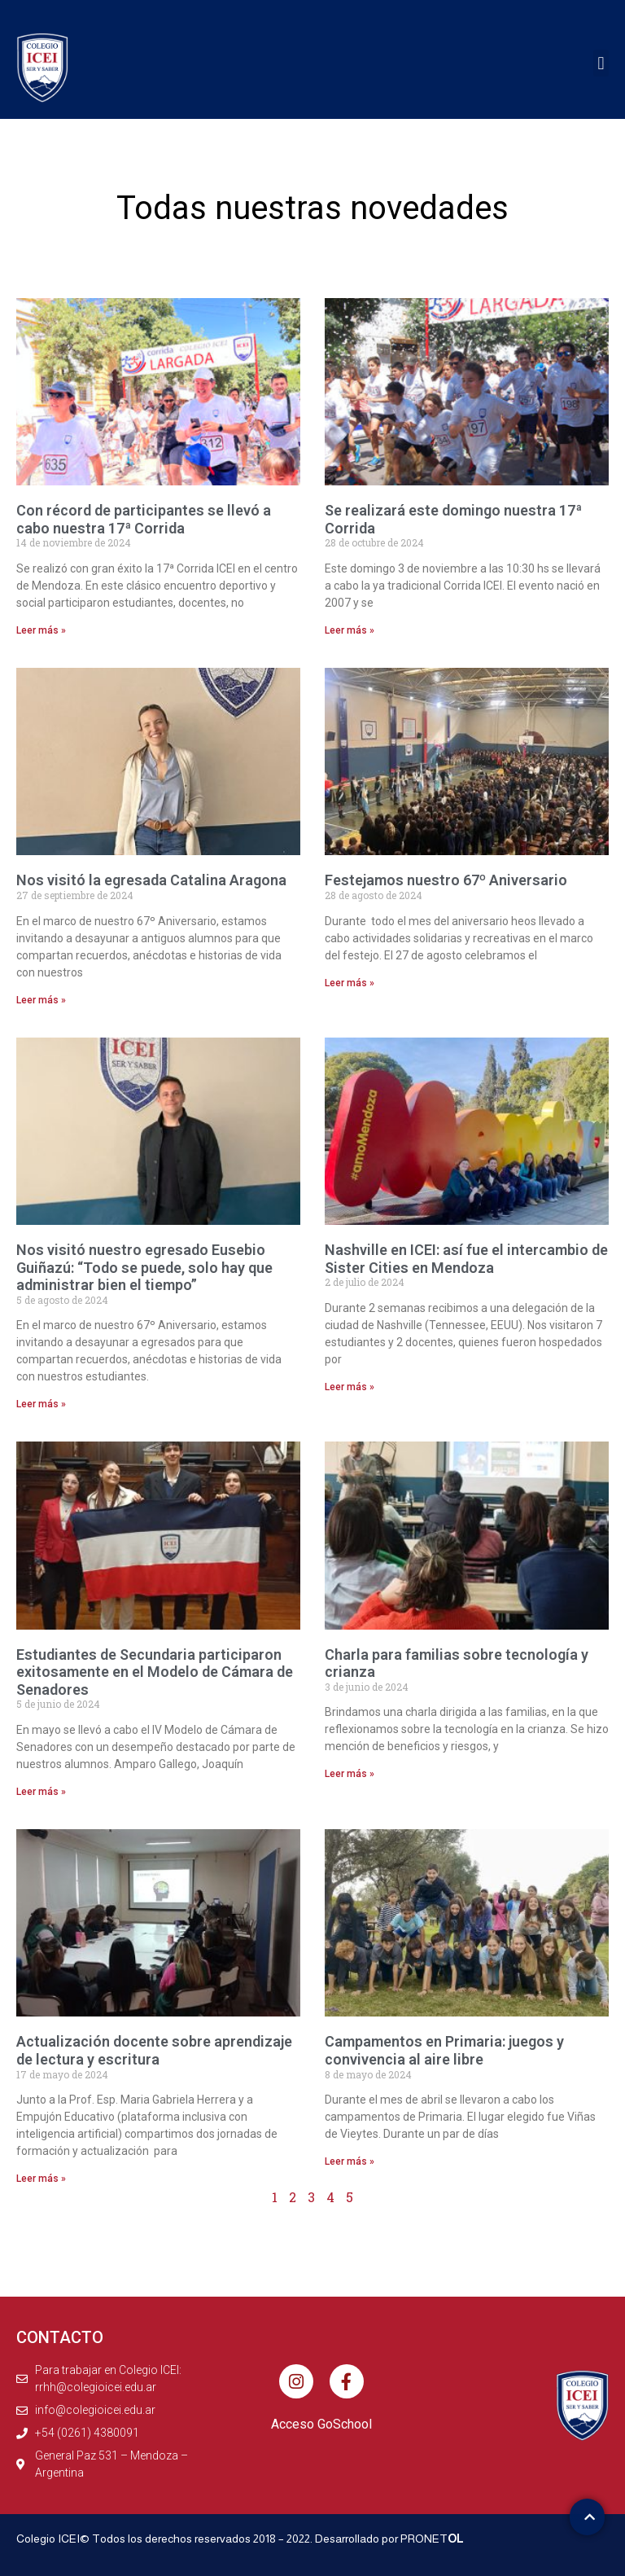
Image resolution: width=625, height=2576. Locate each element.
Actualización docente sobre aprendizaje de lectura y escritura (154, 2050)
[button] (601, 63)
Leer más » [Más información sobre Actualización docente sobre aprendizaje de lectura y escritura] (41, 2178)
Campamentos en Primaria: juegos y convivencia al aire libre (444, 2050)
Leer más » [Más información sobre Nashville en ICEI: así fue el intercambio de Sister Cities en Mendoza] (349, 1387)
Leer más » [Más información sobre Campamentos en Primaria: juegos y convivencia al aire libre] (349, 2161)
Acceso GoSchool (321, 2424)
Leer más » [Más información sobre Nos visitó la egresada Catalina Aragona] (41, 1000)
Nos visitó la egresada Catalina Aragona (151, 880)
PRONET (432, 2538)
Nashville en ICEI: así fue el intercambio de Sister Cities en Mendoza (466, 1258)
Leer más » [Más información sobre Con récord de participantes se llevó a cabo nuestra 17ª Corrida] (41, 630)
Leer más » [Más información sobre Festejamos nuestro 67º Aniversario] (349, 983)
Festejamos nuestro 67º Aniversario (446, 880)
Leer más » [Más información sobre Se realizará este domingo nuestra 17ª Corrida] (349, 630)
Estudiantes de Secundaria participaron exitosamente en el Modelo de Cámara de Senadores (154, 1672)
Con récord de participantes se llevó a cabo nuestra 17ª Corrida (143, 519)
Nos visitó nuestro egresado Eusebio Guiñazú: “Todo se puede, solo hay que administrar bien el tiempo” (144, 1267)
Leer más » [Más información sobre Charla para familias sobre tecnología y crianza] (349, 1774)
